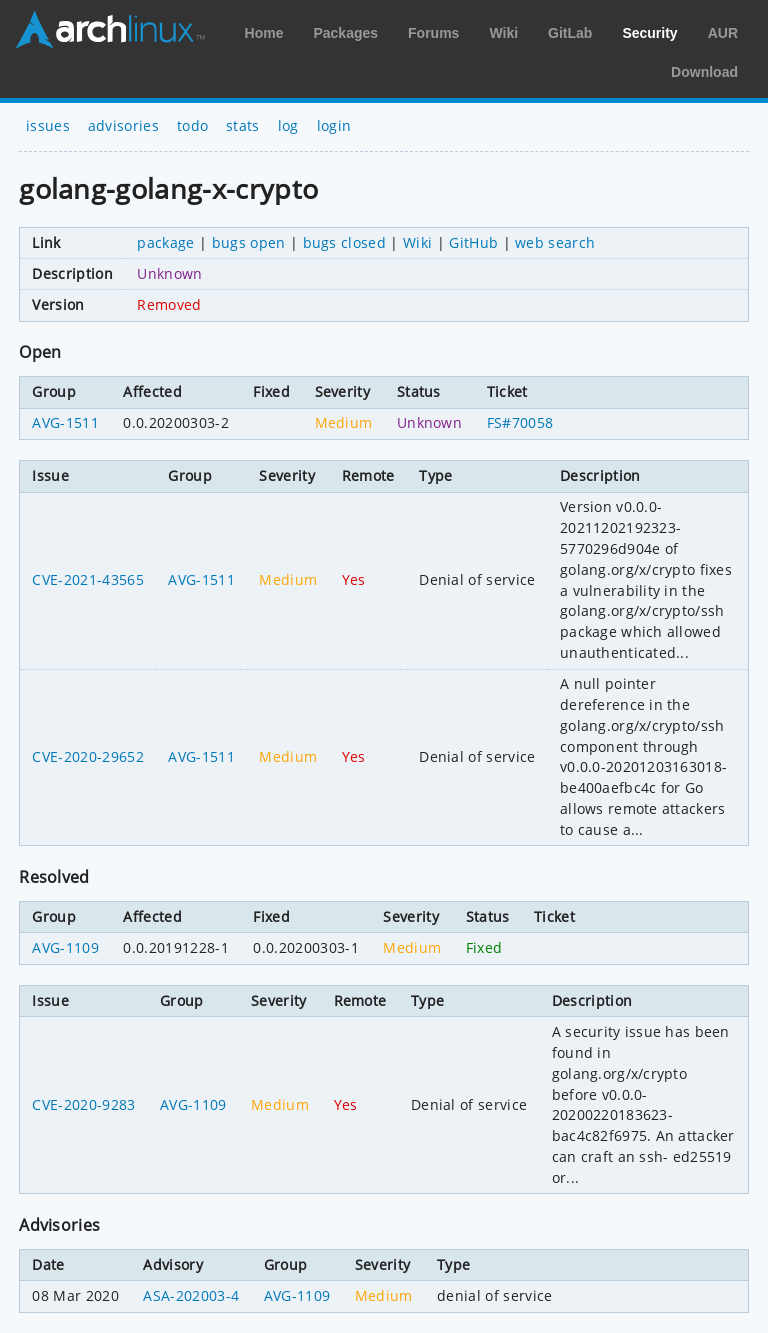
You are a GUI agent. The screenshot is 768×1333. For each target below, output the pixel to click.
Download (704, 72)
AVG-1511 (65, 422)
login (334, 125)
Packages (345, 33)
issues (48, 125)
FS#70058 (520, 422)
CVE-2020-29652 (87, 756)
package (165, 242)
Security (649, 33)
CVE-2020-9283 (83, 1104)
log (288, 125)
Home (264, 33)
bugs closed (345, 242)
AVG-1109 (65, 947)
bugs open (249, 242)
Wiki (503, 33)
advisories (123, 125)
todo (192, 125)
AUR (723, 33)
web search (555, 242)
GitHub (473, 242)
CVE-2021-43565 (87, 579)
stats (243, 125)
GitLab (570, 33)
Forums (433, 33)
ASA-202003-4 (191, 1295)
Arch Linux (110, 30)
